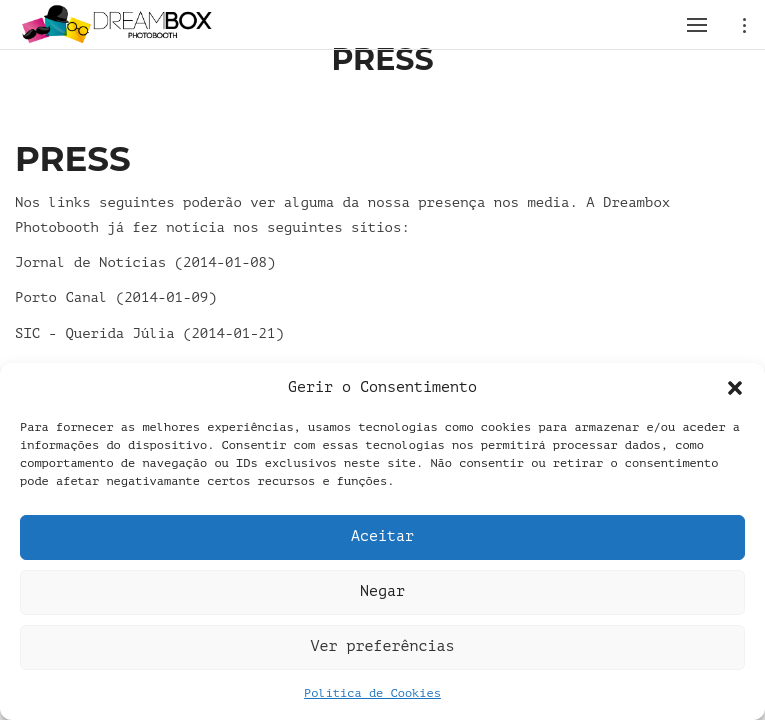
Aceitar (382, 536)
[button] (735, 388)
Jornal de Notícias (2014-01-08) (145, 262)
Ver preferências (382, 646)
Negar (382, 591)
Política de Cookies (372, 693)
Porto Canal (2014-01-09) (116, 297)
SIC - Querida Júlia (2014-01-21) (149, 333)
